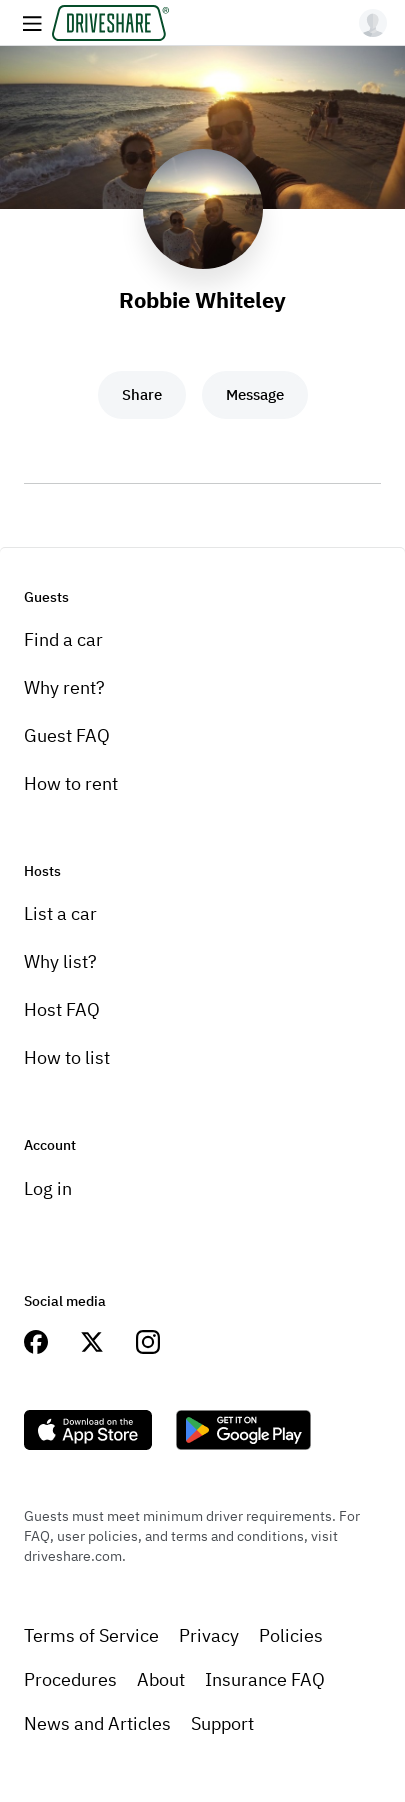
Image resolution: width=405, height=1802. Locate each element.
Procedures (70, 1679)
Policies (291, 1635)
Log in (48, 1188)
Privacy (209, 1635)
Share (142, 394)
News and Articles (97, 1723)
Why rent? (64, 687)
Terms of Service (91, 1635)
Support (222, 1723)
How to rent (71, 783)
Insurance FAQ (265, 1679)
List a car (60, 913)
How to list (67, 1057)
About (161, 1679)
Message (255, 394)
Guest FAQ (67, 735)
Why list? (60, 961)
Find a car (63, 639)
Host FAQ (62, 1009)
